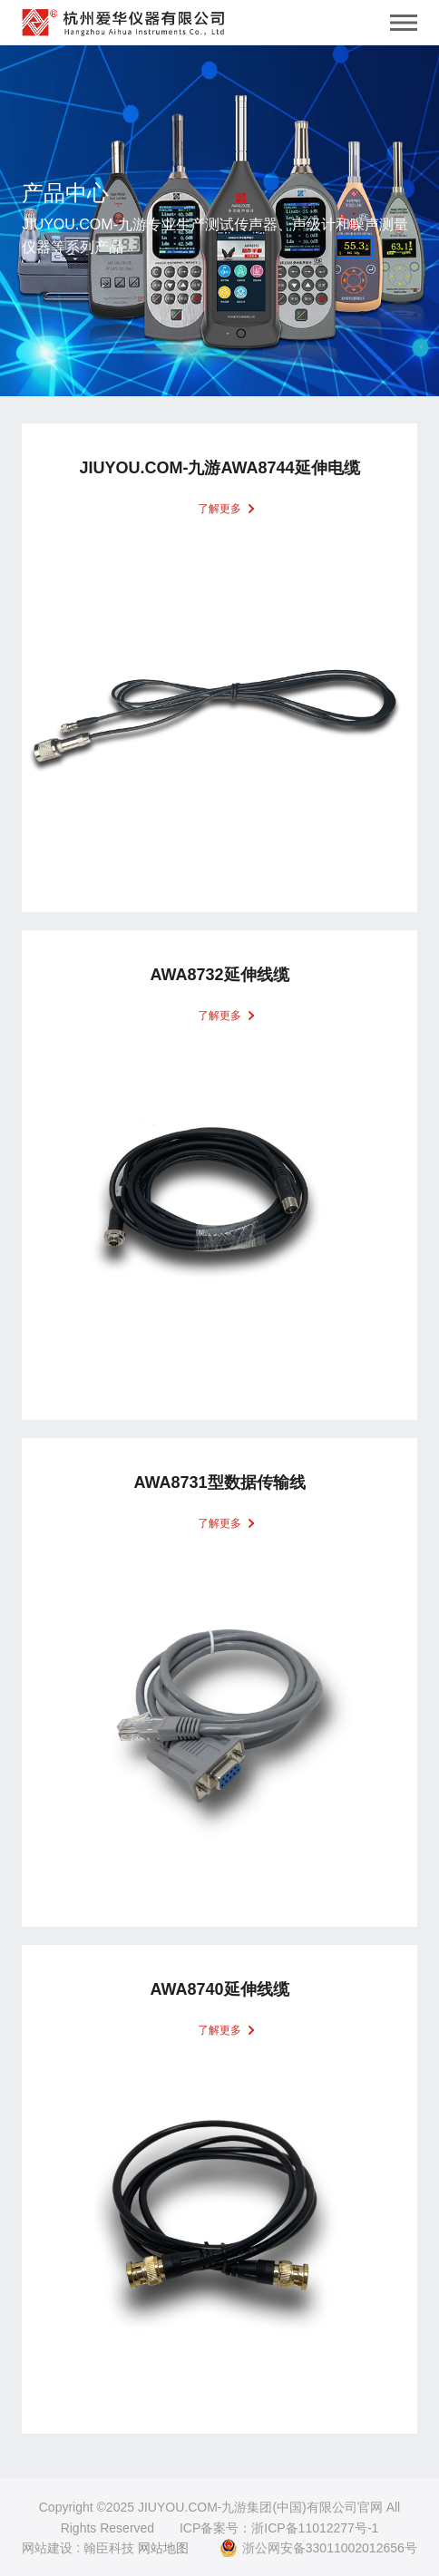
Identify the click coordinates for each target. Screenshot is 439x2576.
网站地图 (163, 2548)
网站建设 (47, 2548)
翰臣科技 (108, 2548)
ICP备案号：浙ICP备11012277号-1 (279, 2528)
